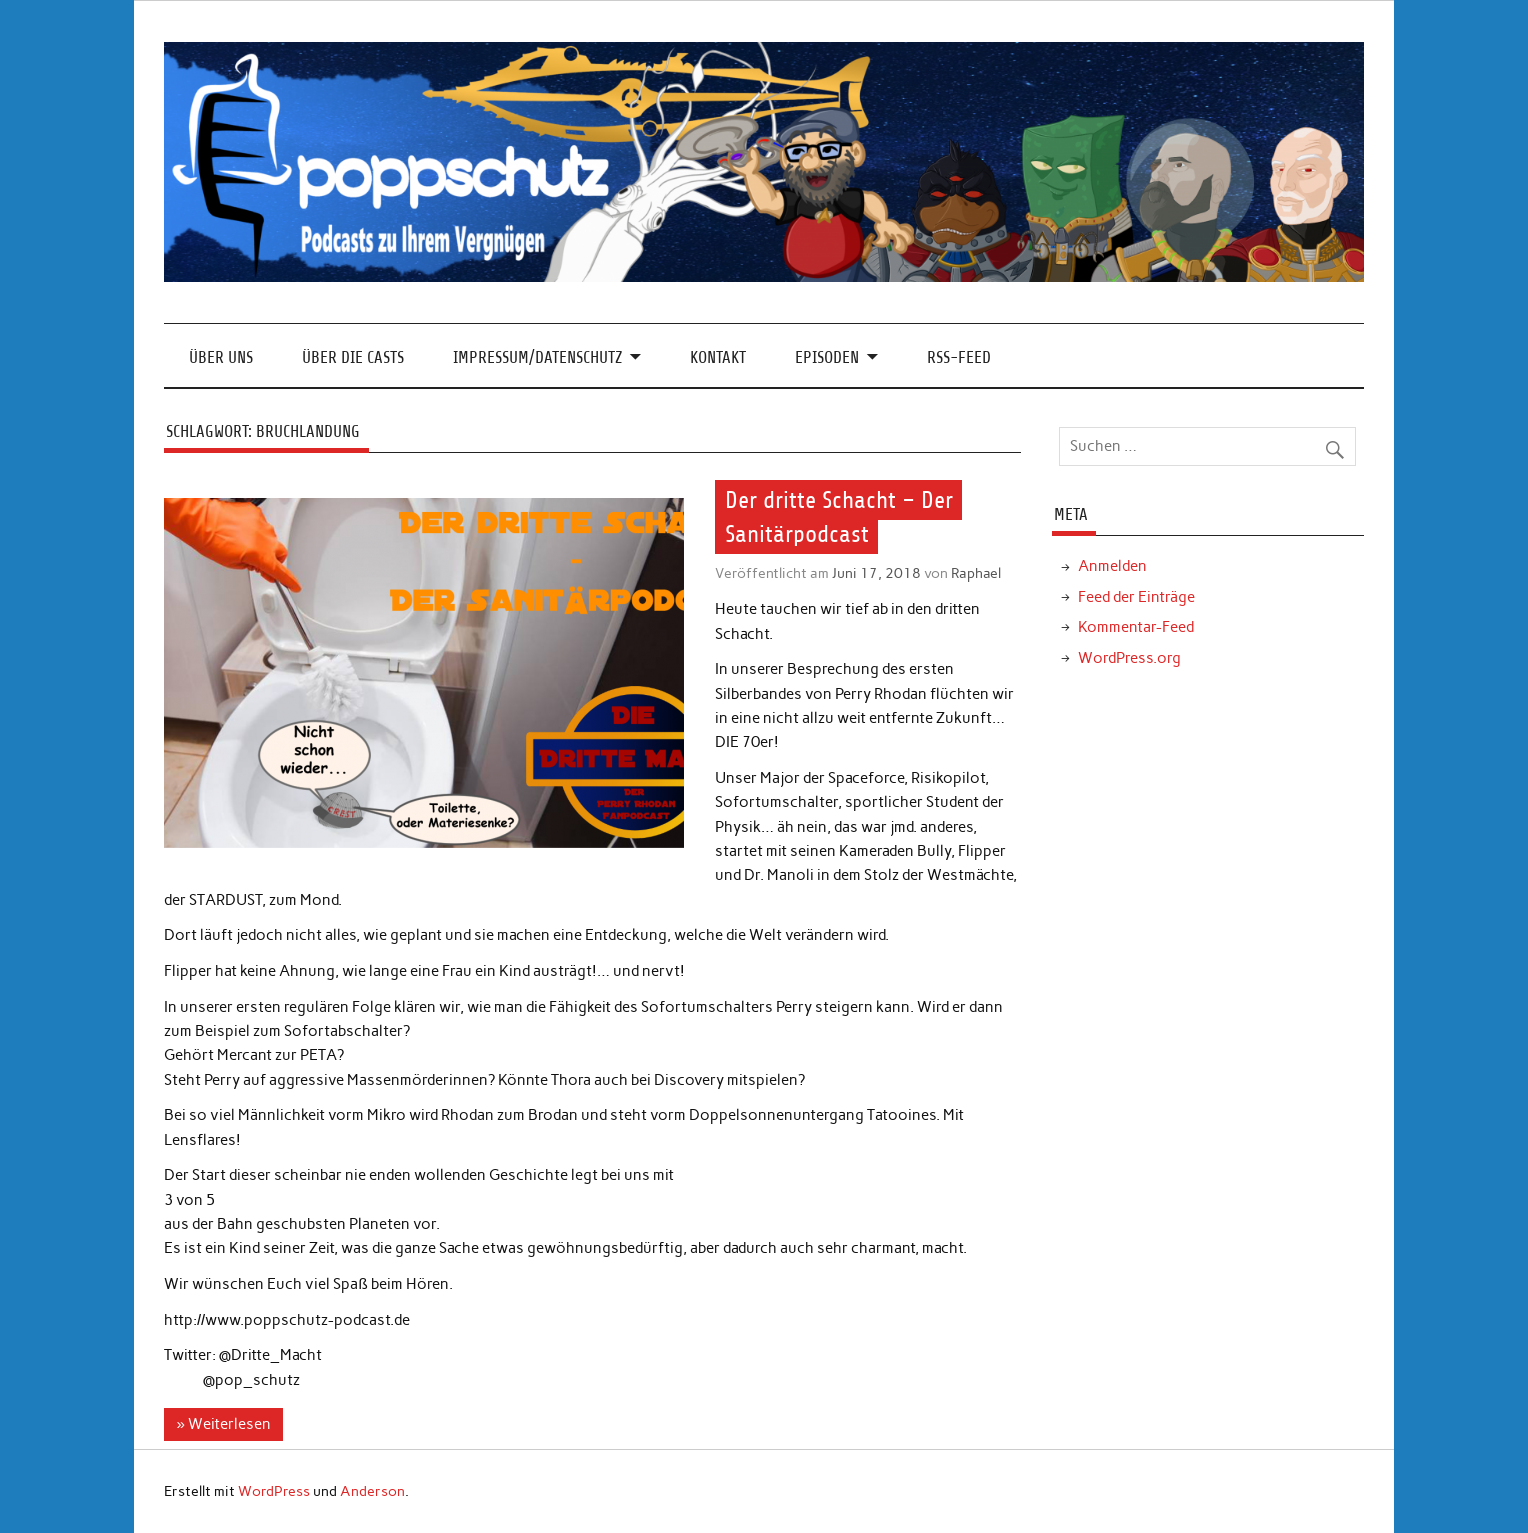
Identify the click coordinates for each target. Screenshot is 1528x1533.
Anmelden (1112, 566)
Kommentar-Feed (1136, 627)
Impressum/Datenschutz (537, 357)
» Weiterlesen (224, 1424)
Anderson (372, 1491)
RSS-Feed (959, 357)
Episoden (827, 357)
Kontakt (718, 357)
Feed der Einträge (1136, 597)
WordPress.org (1129, 658)
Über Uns (221, 357)
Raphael (976, 573)
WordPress (274, 1491)
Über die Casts (353, 357)
